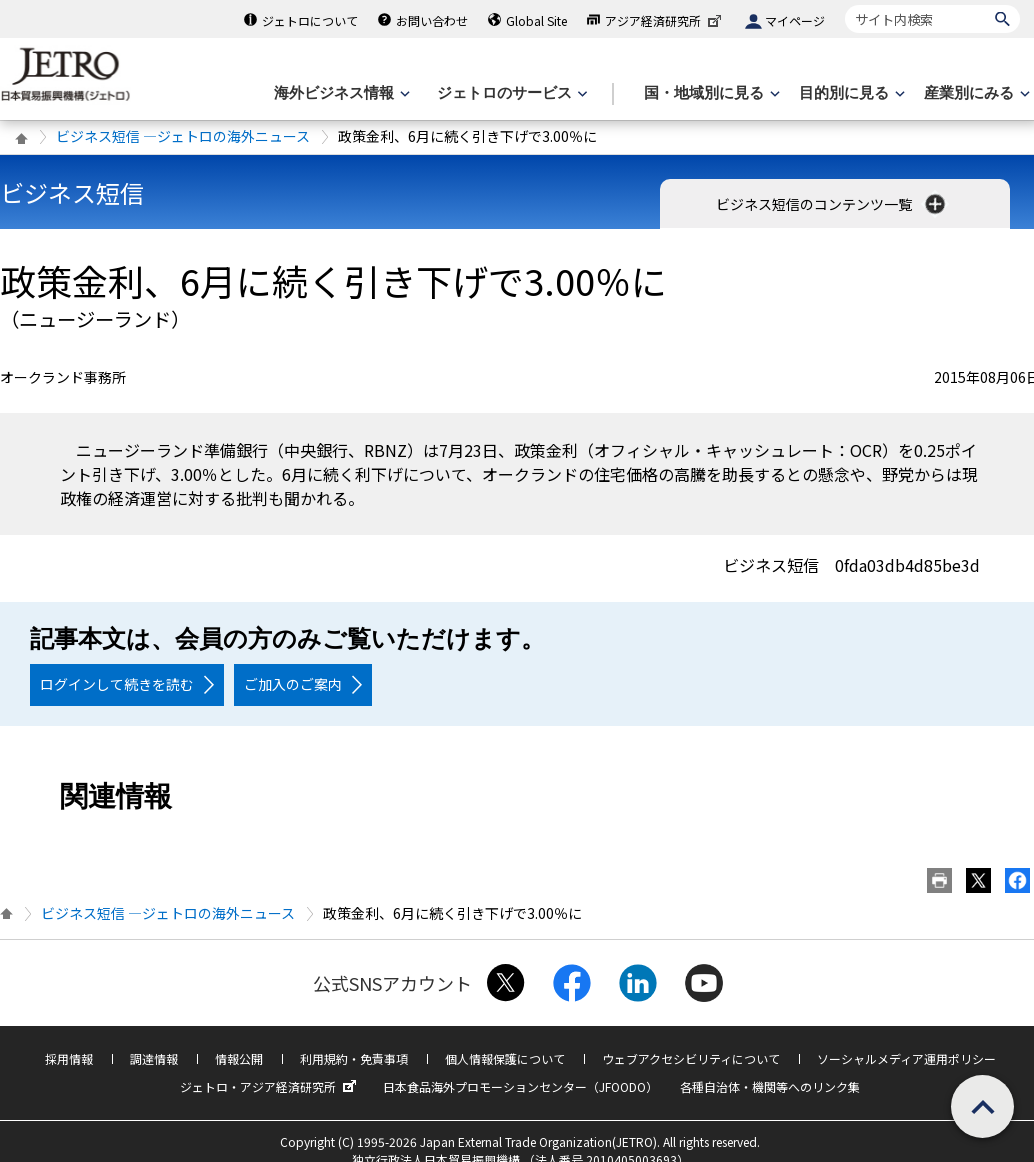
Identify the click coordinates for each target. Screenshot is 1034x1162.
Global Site (536, 20)
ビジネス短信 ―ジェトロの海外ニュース (183, 136)
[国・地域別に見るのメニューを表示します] (710, 93)
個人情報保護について (505, 1058)
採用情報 (69, 1058)
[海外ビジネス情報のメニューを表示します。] (340, 93)
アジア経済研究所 (665, 20)
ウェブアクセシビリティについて (691, 1058)
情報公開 (239, 1058)
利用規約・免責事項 (354, 1058)
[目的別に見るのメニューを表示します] (850, 93)
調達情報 (154, 1058)
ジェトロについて (310, 20)
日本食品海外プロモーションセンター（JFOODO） (520, 1086)
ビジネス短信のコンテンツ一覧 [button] (832, 204)
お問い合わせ (432, 20)
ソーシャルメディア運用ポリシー (906, 1058)
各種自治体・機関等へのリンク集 (770, 1086)
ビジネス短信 (72, 192)
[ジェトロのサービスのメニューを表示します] (510, 93)
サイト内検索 (844, 4)
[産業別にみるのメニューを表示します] (975, 93)
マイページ (795, 20)
